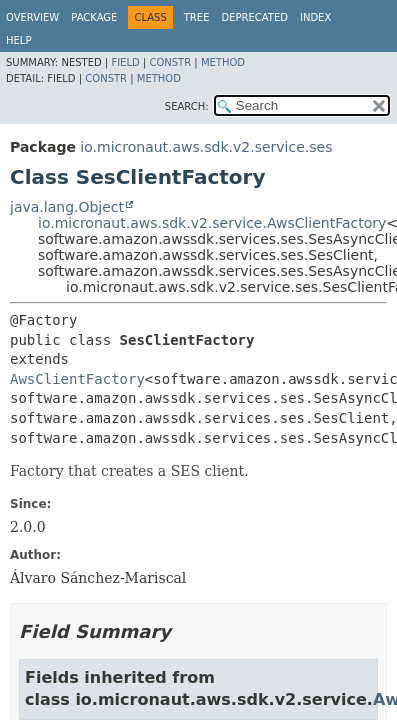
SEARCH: (187, 106)
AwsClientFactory (77, 379)
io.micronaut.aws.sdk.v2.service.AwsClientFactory (212, 223)
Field (125, 62)
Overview (32, 17)
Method (223, 62)
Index (315, 17)
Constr (170, 62)
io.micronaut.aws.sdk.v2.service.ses (206, 147)
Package (94, 17)
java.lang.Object (67, 207)
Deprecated (254, 17)
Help (18, 40)
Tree (197, 17)
